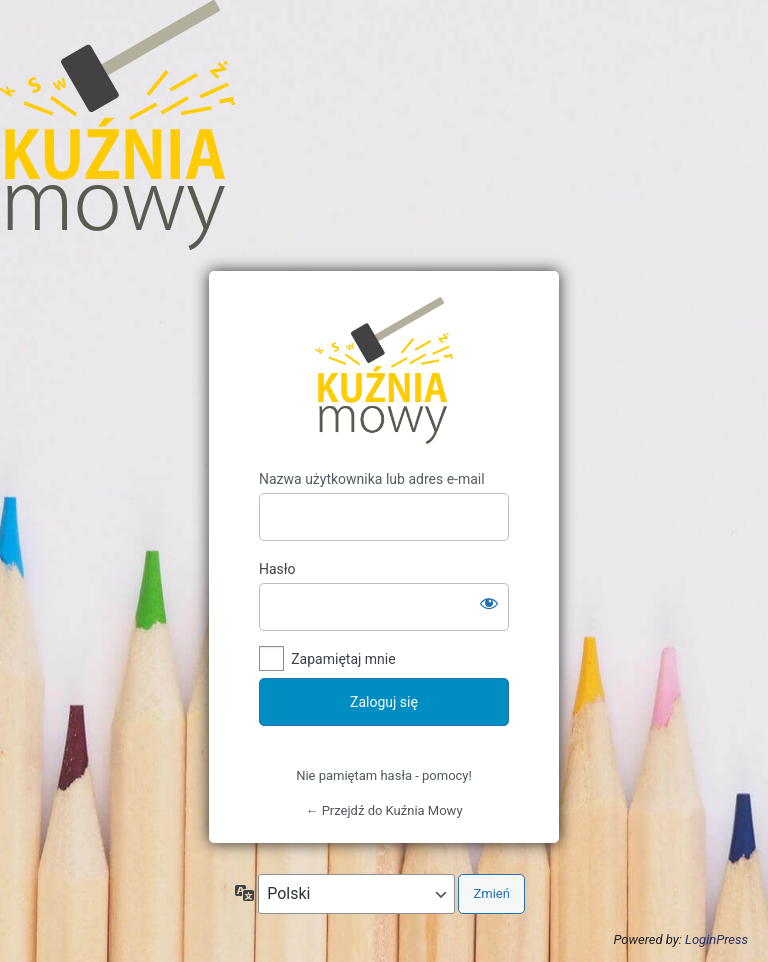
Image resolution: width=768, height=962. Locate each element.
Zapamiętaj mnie (343, 659)
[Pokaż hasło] (489, 603)
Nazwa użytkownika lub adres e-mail (372, 479)
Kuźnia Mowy (384, 370)
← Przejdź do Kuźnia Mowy (383, 810)
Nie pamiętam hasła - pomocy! (384, 775)
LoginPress (716, 939)
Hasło (277, 569)
